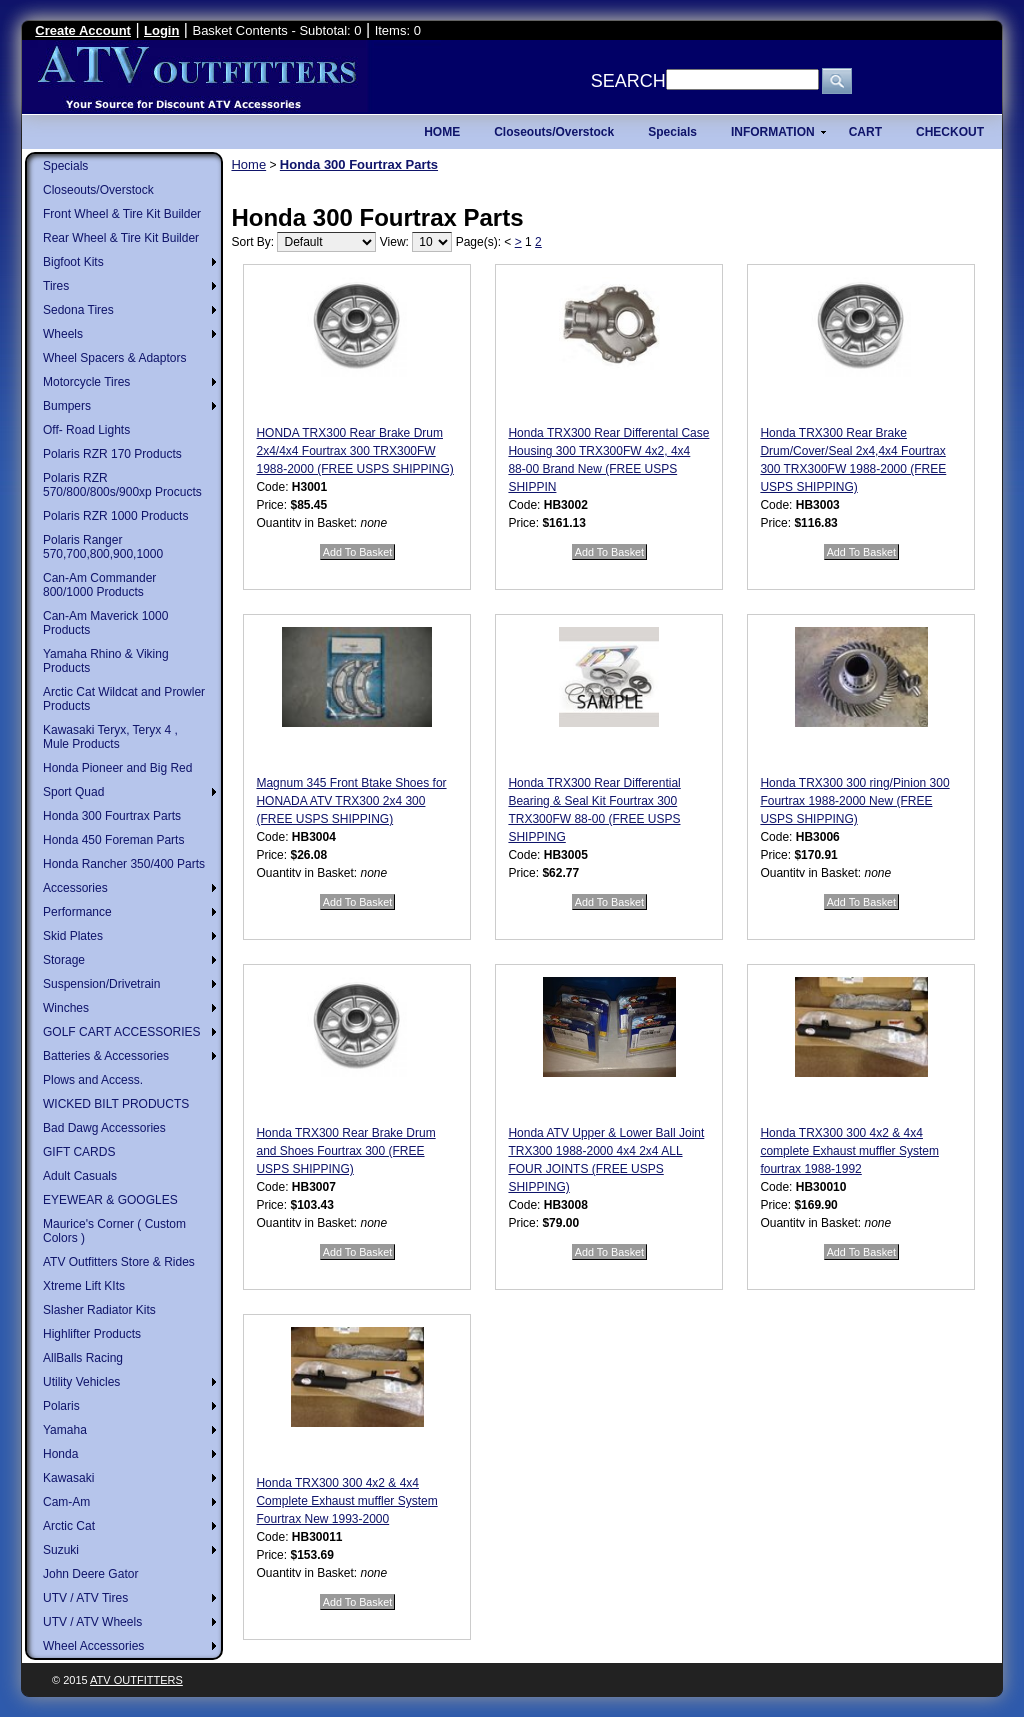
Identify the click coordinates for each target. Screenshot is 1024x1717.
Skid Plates (73, 936)
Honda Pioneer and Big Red (117, 768)
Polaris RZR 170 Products (112, 454)
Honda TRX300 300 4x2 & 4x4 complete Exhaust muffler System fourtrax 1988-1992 (849, 1151)
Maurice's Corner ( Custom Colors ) (114, 1231)
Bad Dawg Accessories (104, 1128)
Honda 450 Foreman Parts (113, 840)
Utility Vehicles (81, 1382)
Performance (77, 912)
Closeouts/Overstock (98, 190)
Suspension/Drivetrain (101, 984)
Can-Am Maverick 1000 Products (105, 623)
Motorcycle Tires (86, 382)
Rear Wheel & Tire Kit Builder (121, 238)
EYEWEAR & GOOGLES (110, 1200)
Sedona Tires (78, 310)
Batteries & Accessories (106, 1056)
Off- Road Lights (86, 430)
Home (248, 164)
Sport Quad (73, 792)
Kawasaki (68, 1478)
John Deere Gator (90, 1574)
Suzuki (61, 1550)
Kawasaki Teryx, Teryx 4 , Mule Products (110, 737)
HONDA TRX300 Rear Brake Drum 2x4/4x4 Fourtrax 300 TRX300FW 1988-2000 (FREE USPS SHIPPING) (354, 451)
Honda (60, 1454)
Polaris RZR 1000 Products (115, 516)
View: (394, 242)
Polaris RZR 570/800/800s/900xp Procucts (122, 485)
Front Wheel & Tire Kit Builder (122, 214)
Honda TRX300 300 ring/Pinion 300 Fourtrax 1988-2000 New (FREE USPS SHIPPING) (854, 801)
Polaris (61, 1406)
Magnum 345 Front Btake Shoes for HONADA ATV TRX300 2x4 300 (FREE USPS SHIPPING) (351, 801)
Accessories (75, 888)
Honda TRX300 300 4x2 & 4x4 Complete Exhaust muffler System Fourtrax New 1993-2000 (346, 1501)
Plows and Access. (93, 1080)
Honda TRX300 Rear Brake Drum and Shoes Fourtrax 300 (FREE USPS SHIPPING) (345, 1151)
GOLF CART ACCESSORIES (122, 1032)
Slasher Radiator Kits (99, 1310)
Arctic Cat (69, 1526)
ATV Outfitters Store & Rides (119, 1262)
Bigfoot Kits (73, 262)
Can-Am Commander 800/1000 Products (99, 585)
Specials (65, 166)
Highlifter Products (92, 1334)
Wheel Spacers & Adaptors (114, 358)
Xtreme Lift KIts (84, 1286)
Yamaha (65, 1430)
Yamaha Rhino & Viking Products (106, 661)
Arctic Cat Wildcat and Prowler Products (124, 699)
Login (161, 30)
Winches (66, 1008)
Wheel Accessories (93, 1646)
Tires (56, 286)
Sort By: (252, 242)
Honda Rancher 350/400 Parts (124, 864)
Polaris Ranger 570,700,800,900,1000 (103, 547)
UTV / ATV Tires (85, 1598)
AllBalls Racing (83, 1358)
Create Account (83, 30)
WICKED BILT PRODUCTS (116, 1104)
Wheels (63, 334)
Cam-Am (66, 1502)
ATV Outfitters (136, 1680)
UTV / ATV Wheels (92, 1622)
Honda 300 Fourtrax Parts (112, 816)
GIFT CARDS (79, 1152)
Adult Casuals (80, 1176)
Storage (64, 960)
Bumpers (67, 406)
